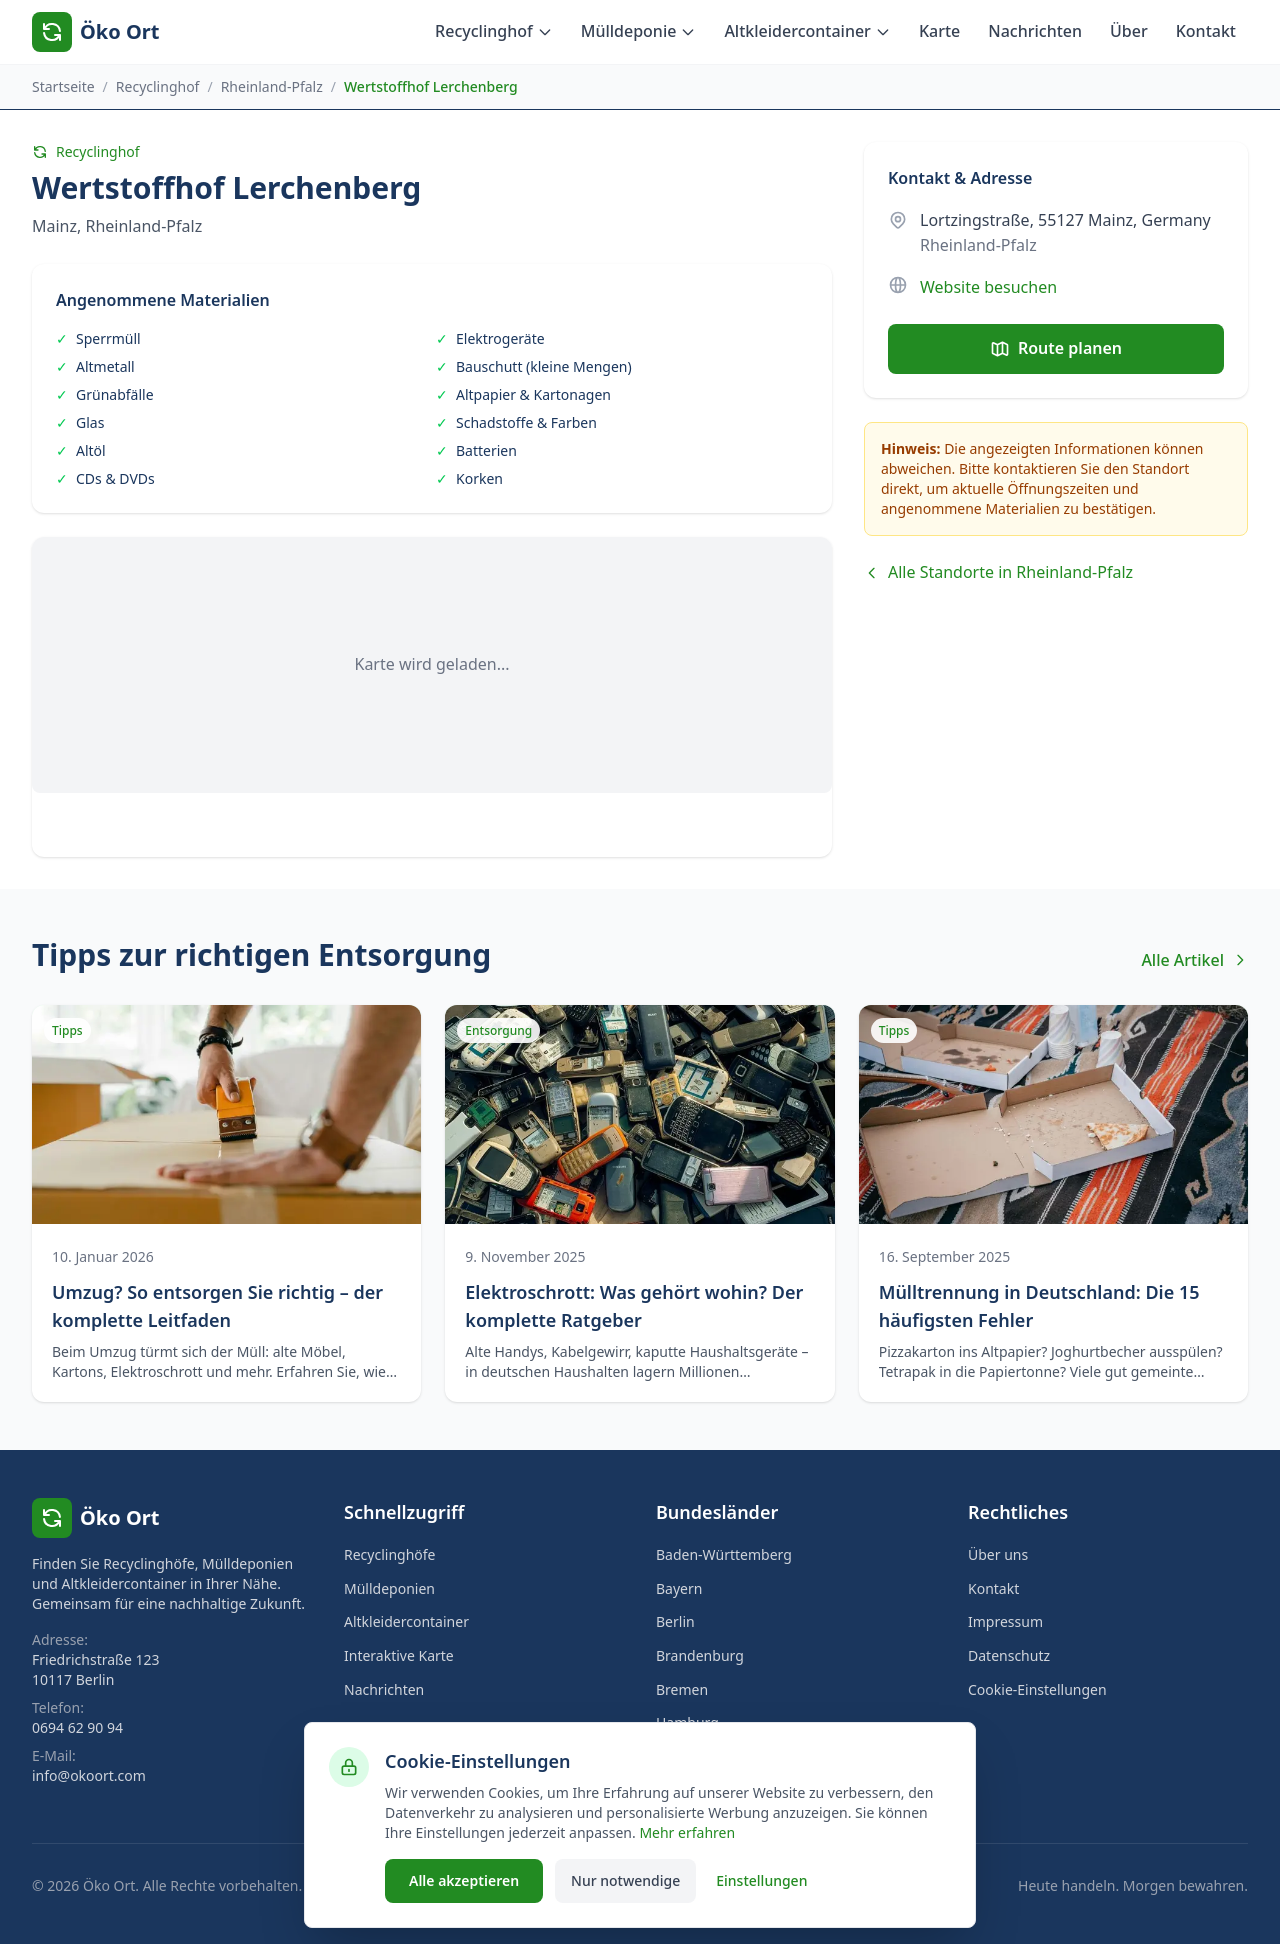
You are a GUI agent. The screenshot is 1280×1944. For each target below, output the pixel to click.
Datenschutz (1009, 1655)
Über (1129, 31)
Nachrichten (1035, 31)
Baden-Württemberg (724, 1554)
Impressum (1005, 1621)
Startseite (63, 86)
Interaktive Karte (399, 1655)
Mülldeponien (389, 1588)
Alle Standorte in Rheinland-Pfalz (998, 572)
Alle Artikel (1194, 960)
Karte (939, 31)
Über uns (998, 1554)
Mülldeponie (639, 31)
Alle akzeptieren (464, 1880)
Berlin (675, 1621)
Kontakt (1206, 31)
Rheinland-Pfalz (272, 86)
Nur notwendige (625, 1880)
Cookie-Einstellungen (1037, 1689)
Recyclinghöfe (390, 1554)
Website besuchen (988, 287)
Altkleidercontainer (807, 31)
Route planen (1056, 348)
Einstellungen (761, 1880)
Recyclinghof (494, 31)
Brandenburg (700, 1655)
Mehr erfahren (687, 1832)
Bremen (682, 1689)
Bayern (679, 1588)
